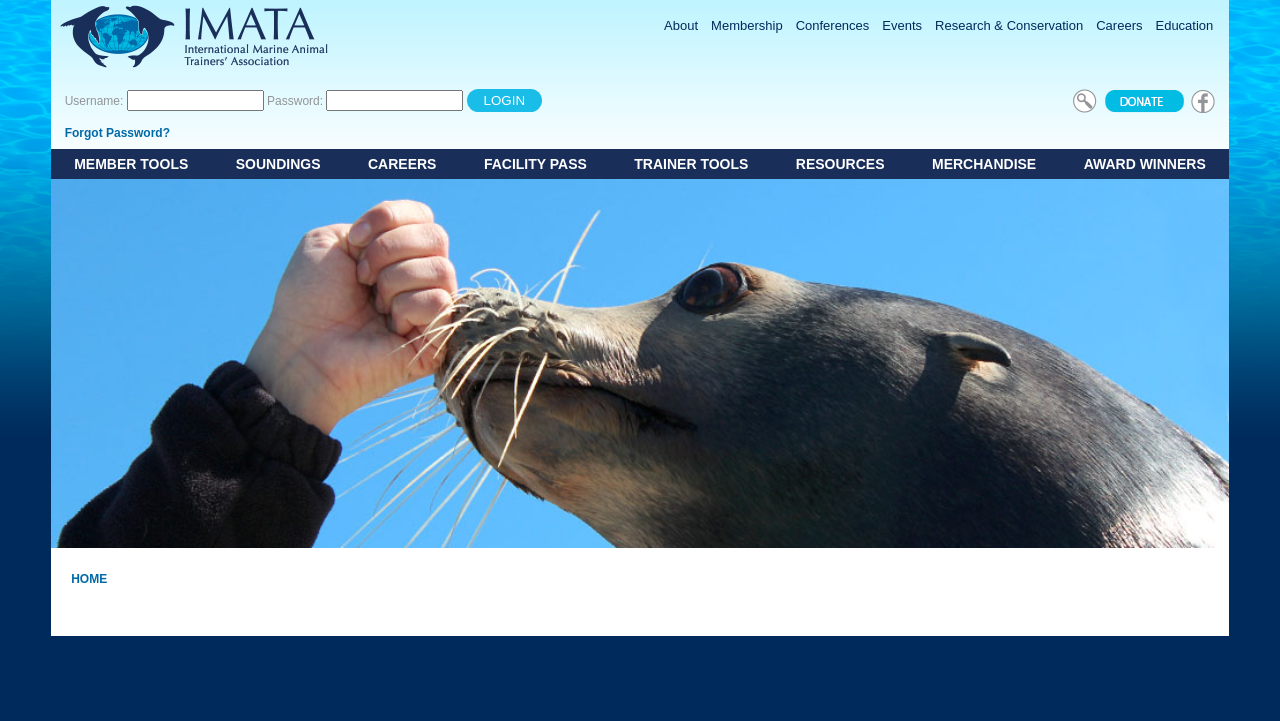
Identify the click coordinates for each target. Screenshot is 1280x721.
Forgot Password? (117, 133)
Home (89, 579)
